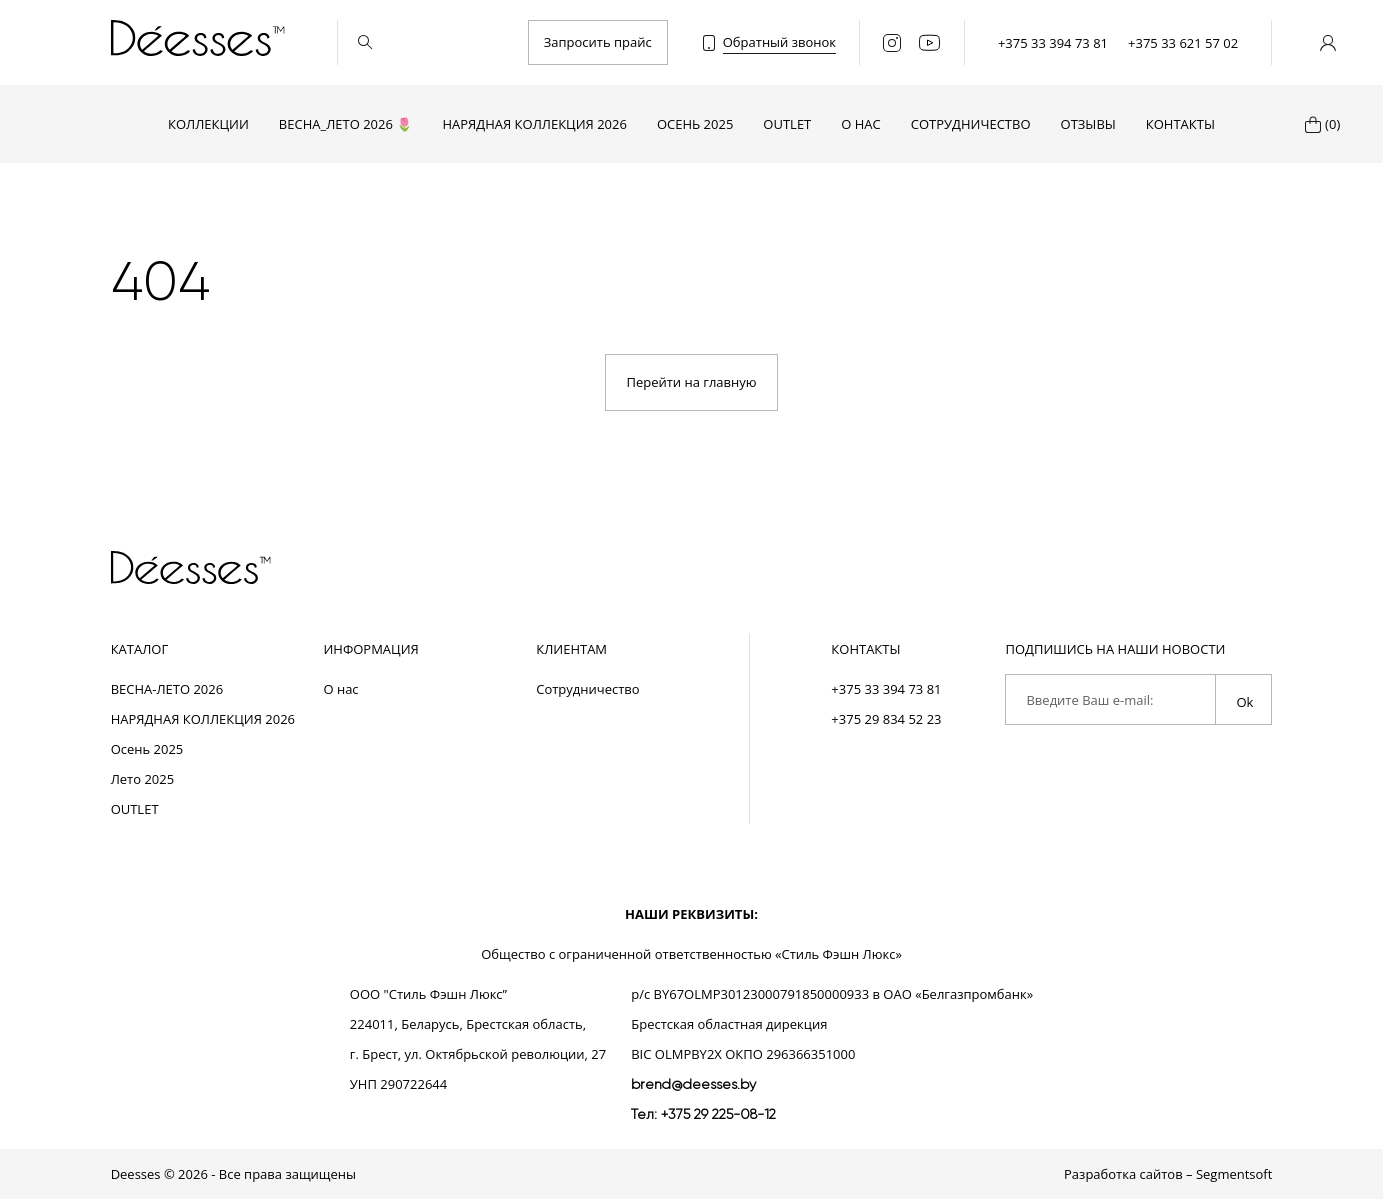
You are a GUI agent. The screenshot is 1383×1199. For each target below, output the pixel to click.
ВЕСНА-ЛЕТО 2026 (167, 689)
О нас (860, 124)
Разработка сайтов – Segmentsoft (1168, 1174)
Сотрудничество (971, 124)
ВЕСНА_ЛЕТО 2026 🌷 (346, 124)
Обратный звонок (779, 42)
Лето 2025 (143, 779)
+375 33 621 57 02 (1183, 43)
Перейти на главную (691, 382)
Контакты (1180, 124)
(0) (1332, 124)
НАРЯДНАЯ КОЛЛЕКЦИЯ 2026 (534, 124)
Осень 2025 (695, 124)
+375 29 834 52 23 (886, 719)
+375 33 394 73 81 (1053, 43)
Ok (1244, 702)
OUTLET (787, 124)
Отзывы (1088, 124)
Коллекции (208, 124)
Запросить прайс (598, 42)
